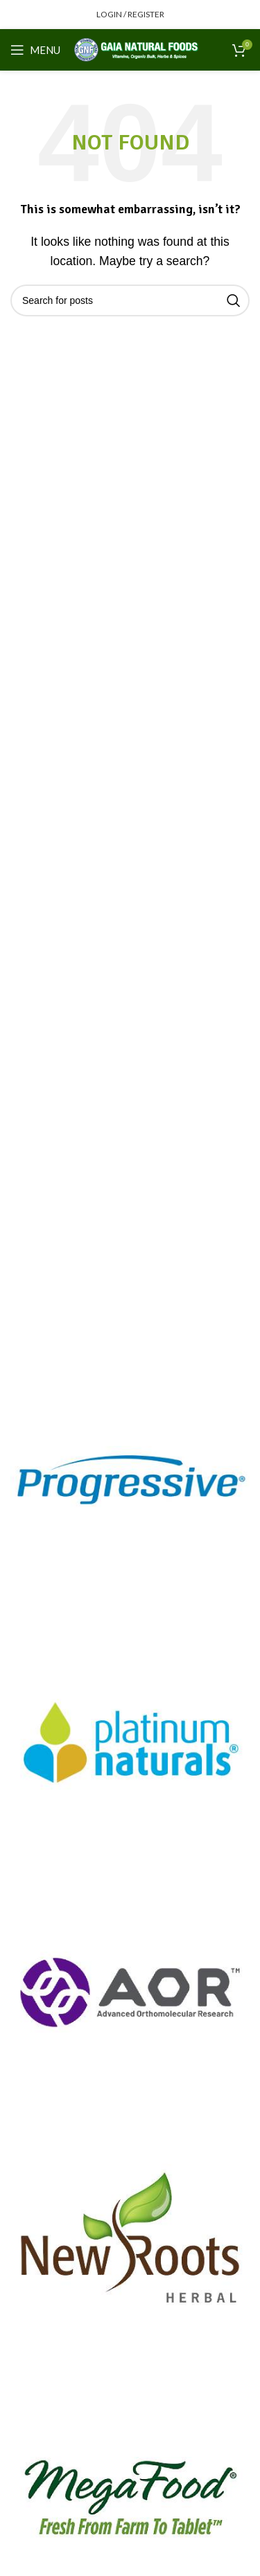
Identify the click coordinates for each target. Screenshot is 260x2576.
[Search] (130, 300)
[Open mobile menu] (35, 50)
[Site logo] (136, 49)
